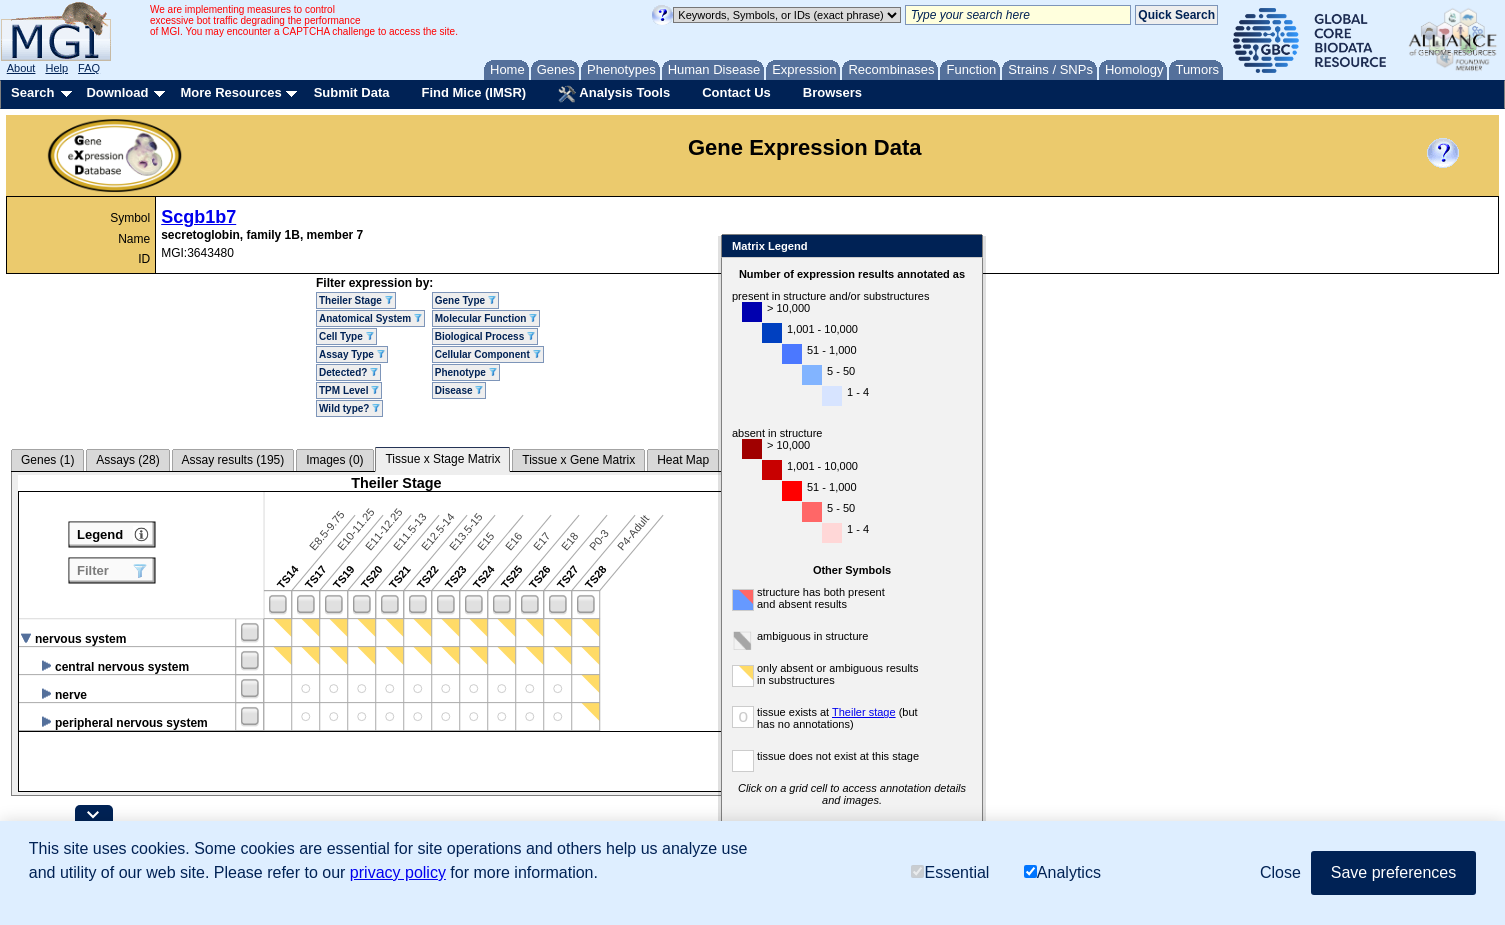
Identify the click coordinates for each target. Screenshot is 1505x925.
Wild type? (349, 408)
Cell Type (346, 336)
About (21, 68)
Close (1024, 247)
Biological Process (485, 336)
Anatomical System (370, 318)
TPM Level (349, 390)
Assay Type (352, 354)
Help (56, 68)
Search (32, 92)
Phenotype (466, 372)
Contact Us (736, 92)
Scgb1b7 (198, 217)
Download (117, 92)
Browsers (832, 92)
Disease (459, 390)
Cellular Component (488, 354)
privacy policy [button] (398, 872)
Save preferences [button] (1393, 872)
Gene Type (465, 300)
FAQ (89, 68)
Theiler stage (925, 712)
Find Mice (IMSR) (473, 92)
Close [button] (1280, 872)
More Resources (230, 92)
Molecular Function (486, 318)
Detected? (348, 372)
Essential (950, 872)
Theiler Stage (356, 300)
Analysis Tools (614, 94)
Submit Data (352, 92)
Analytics (1062, 872)
